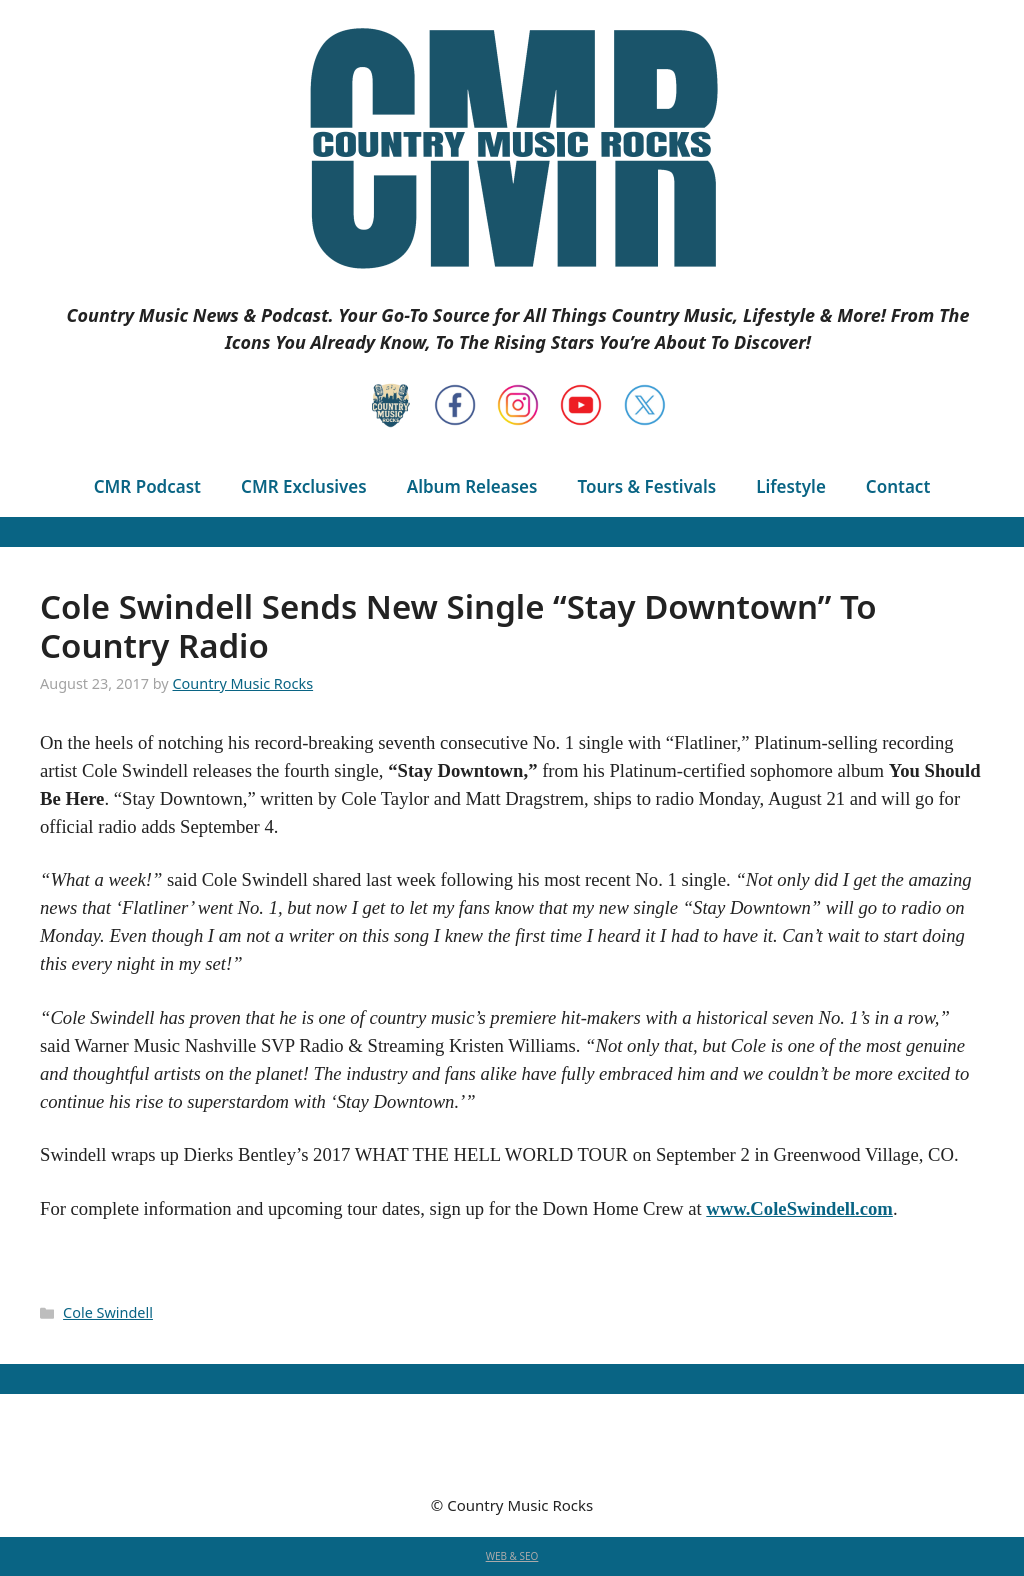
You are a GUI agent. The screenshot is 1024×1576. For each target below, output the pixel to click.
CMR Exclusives (304, 486)
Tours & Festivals (646, 486)
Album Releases (472, 486)
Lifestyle (791, 486)
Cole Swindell (108, 1312)
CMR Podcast (147, 486)
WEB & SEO (512, 1556)
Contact (898, 486)
